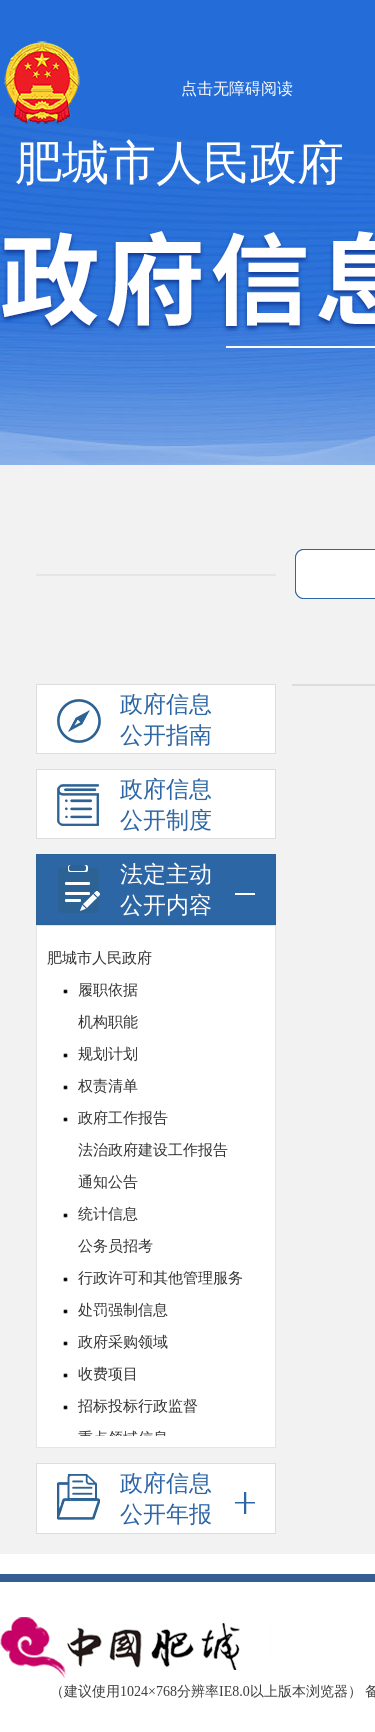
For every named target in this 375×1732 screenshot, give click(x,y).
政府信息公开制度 (134, 808)
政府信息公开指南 (134, 723)
